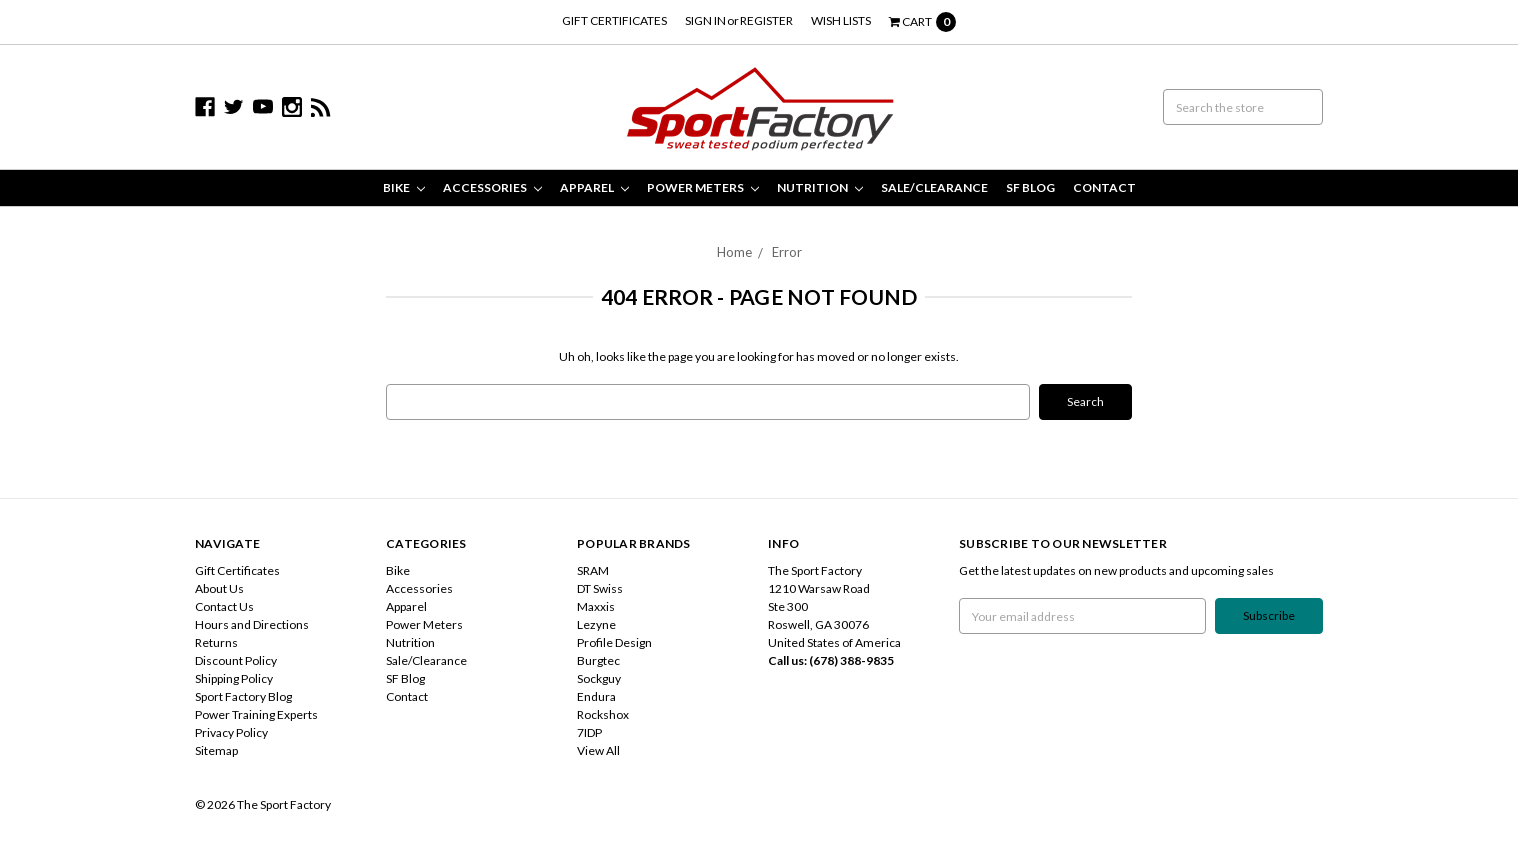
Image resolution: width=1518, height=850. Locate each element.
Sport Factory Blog (243, 696)
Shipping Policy (234, 678)
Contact (1104, 187)
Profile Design (614, 642)
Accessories (492, 187)
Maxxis (596, 606)
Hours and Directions (252, 624)
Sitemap (216, 750)
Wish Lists (841, 20)
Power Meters (703, 187)
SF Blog (1030, 187)
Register (766, 20)
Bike (404, 187)
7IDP (589, 732)
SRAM (593, 570)
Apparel (594, 187)
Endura (596, 696)
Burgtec (598, 660)
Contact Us (224, 606)
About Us (219, 588)
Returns (216, 642)
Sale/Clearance (934, 187)
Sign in (705, 20)
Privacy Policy (231, 732)
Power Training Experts (256, 714)
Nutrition (820, 187)
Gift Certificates (614, 20)
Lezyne (596, 624)
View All (598, 750)
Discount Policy (236, 660)
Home (734, 252)
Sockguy (599, 678)
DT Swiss (600, 588)
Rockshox (603, 714)
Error (787, 252)
